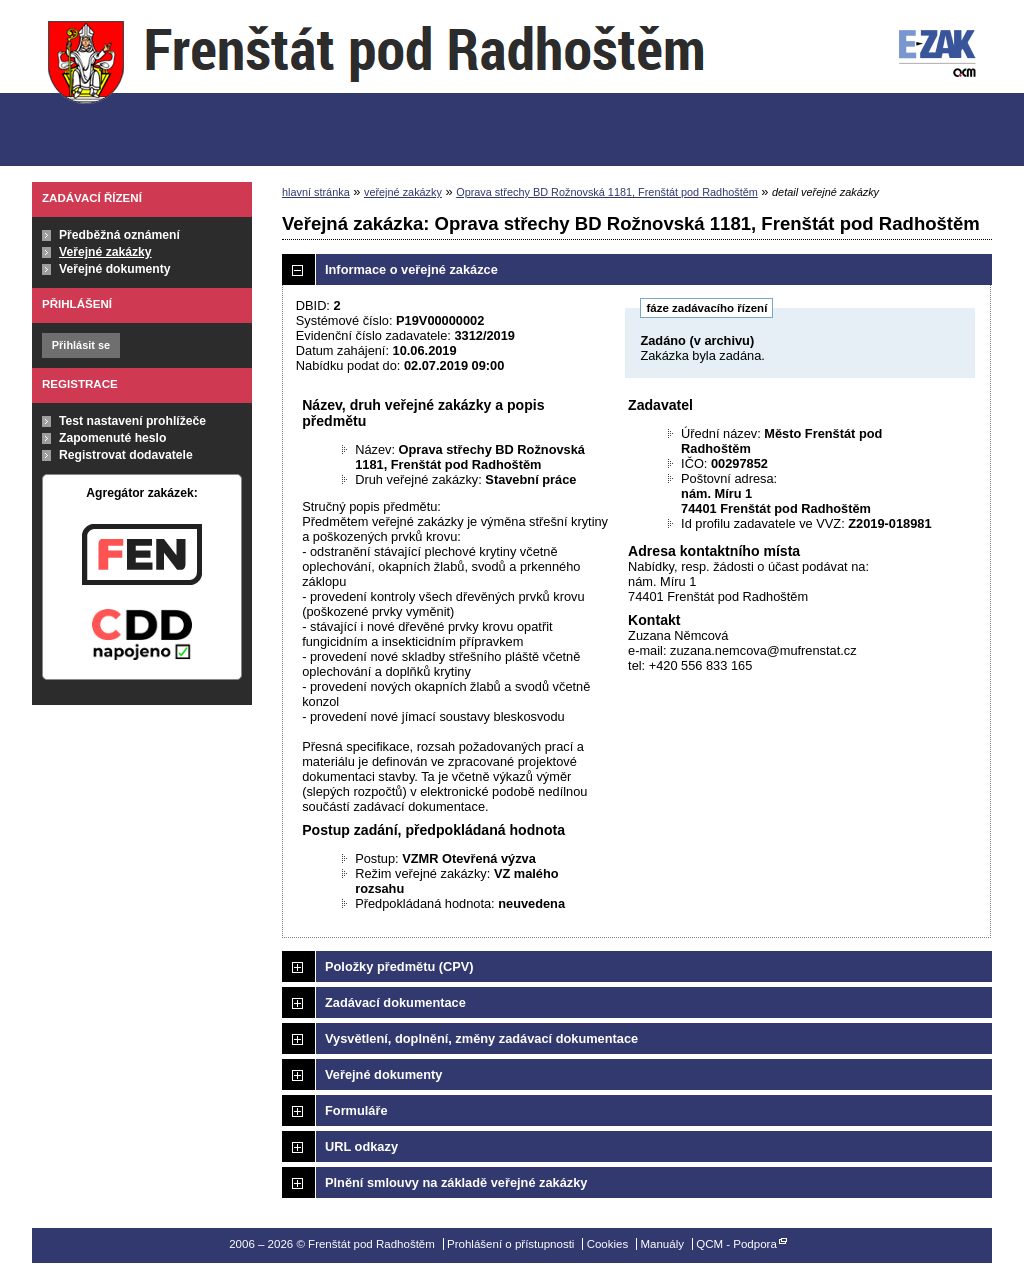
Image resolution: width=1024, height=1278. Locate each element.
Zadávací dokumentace (395, 1002)
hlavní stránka (316, 192)
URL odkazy (361, 1146)
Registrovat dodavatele (126, 455)
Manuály (662, 1244)
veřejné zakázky (403, 192)
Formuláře (356, 1110)
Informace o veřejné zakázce (411, 269)
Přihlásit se (81, 345)
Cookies (608, 1244)
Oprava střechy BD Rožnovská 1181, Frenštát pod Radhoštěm (607, 192)
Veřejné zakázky (105, 252)
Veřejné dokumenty (114, 269)
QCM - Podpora (736, 1244)
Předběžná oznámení (119, 235)
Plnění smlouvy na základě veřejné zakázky (456, 1182)
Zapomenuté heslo (112, 438)
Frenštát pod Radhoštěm (376, 83)
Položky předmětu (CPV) (399, 966)
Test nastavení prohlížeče (132, 421)
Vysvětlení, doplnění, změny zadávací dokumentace (481, 1038)
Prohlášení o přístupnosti (510, 1244)
